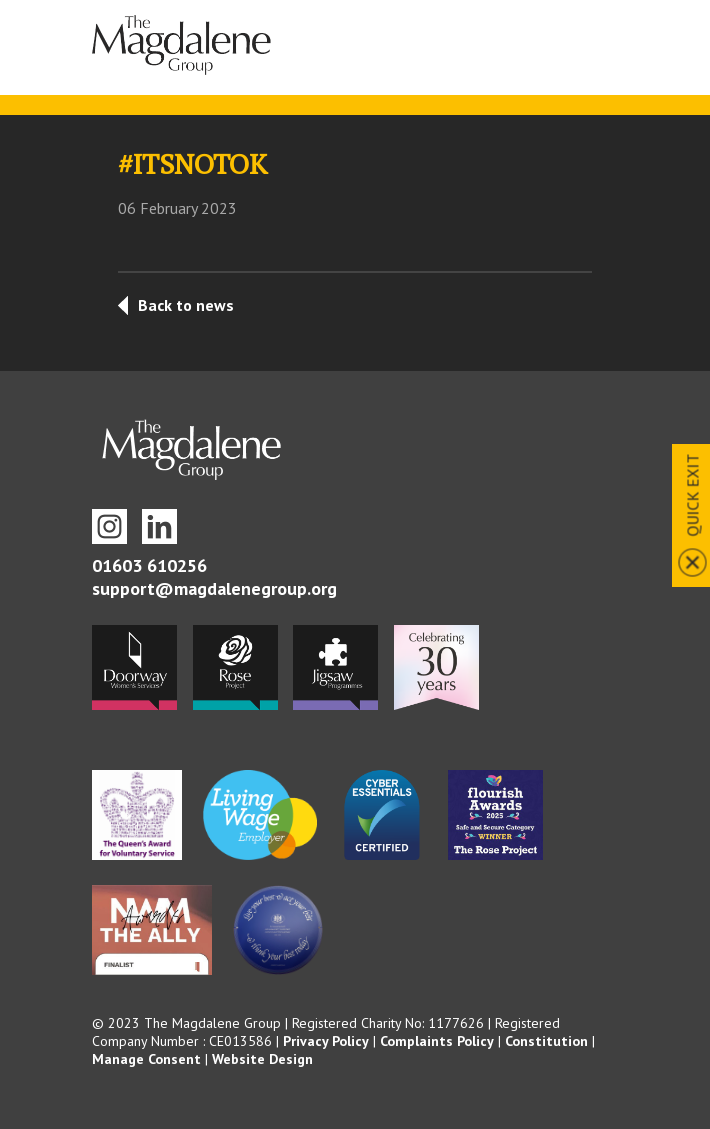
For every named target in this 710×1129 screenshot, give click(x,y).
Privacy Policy (326, 1041)
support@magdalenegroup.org (214, 588)
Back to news (186, 305)
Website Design (262, 1059)
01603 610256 (149, 565)
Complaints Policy (437, 1041)
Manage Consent (146, 1059)
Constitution (546, 1041)
